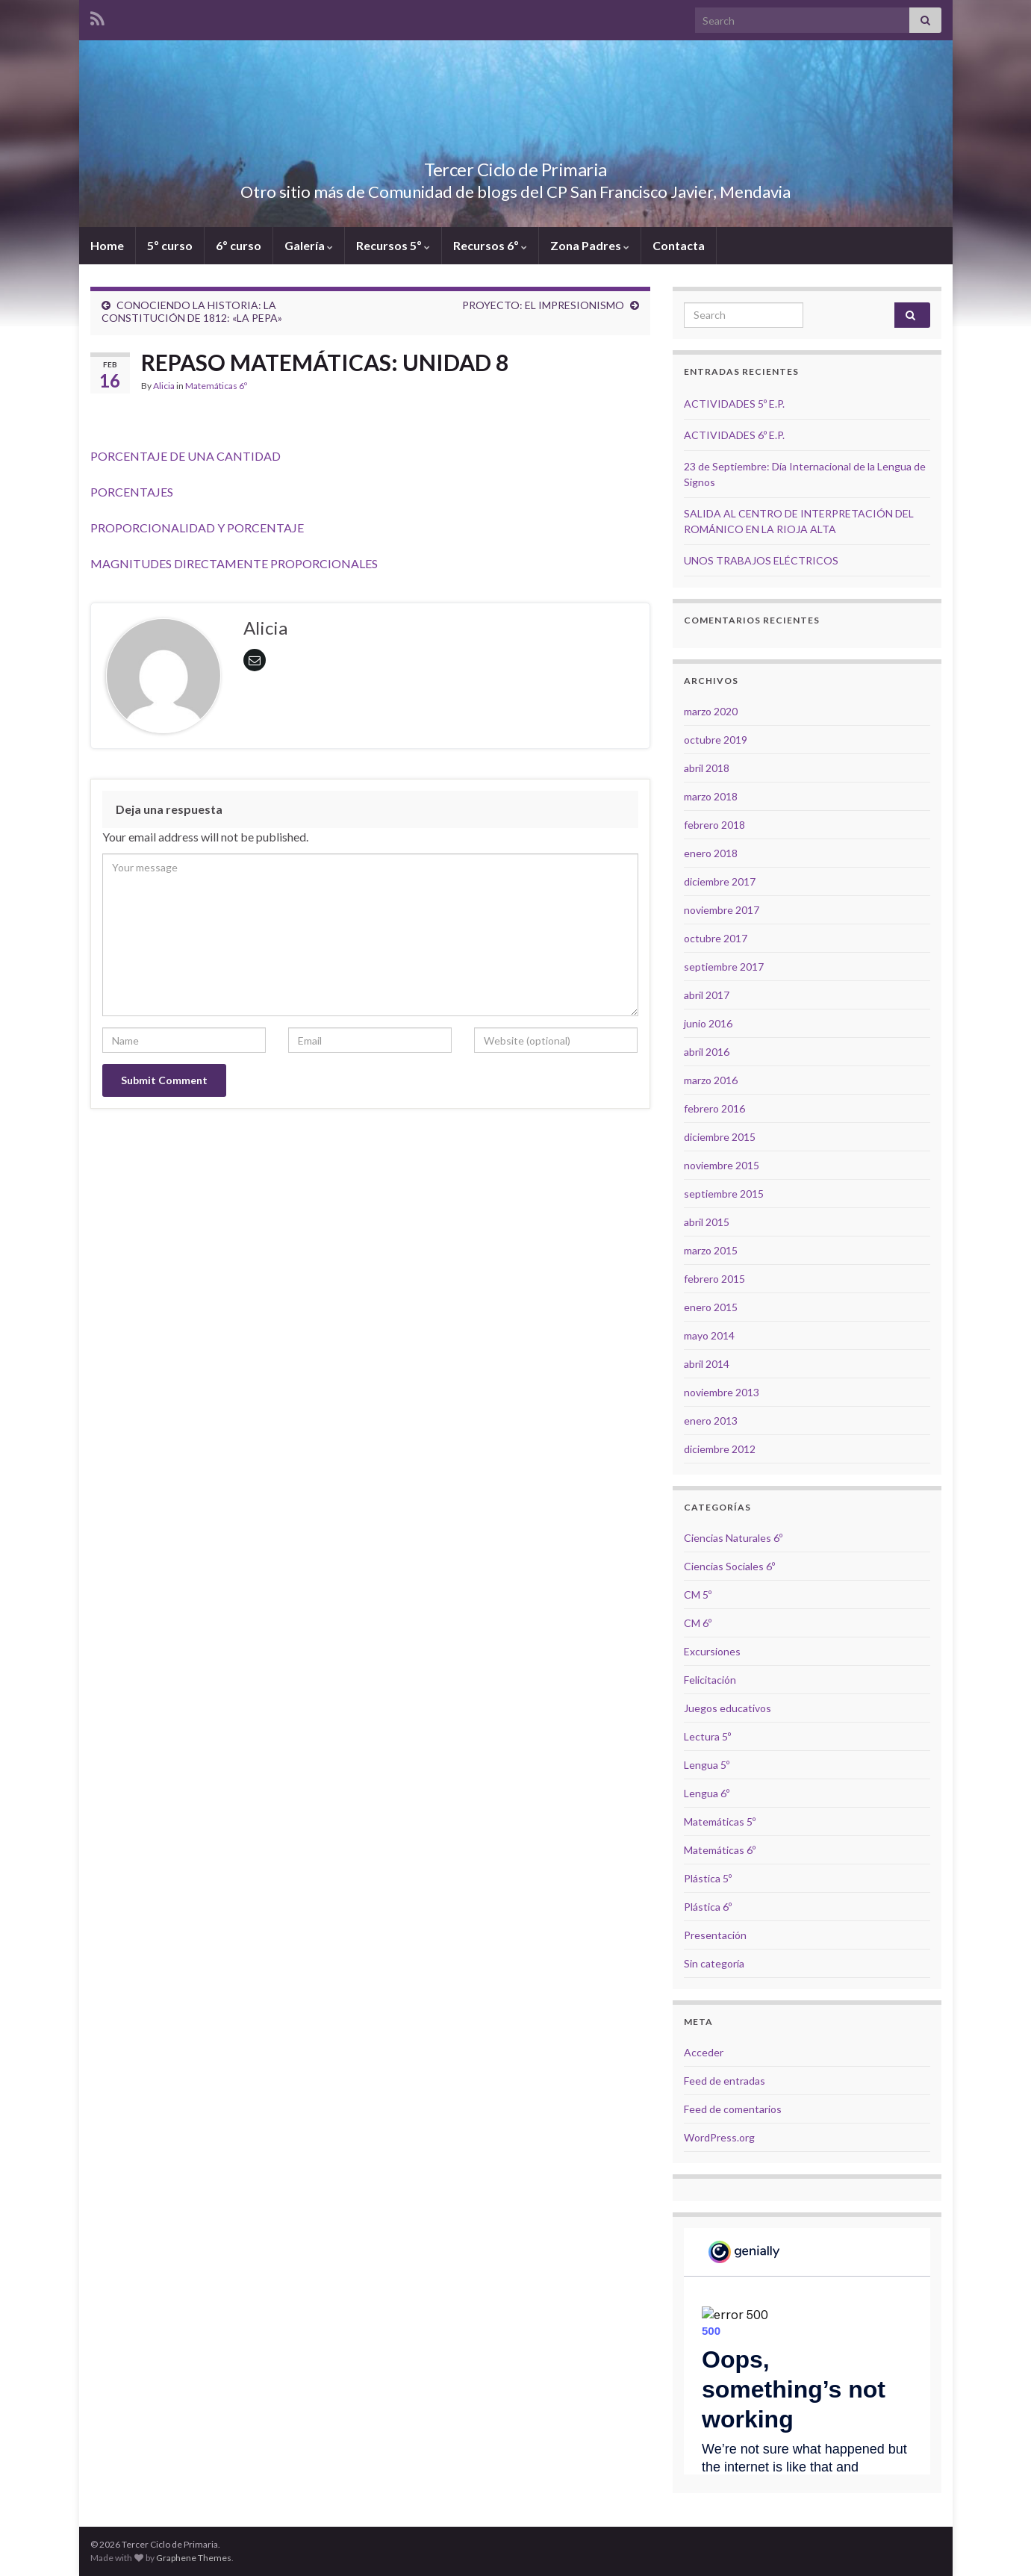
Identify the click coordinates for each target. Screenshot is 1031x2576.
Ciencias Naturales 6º (733, 1537)
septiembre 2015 (724, 1193)
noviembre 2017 (721, 909)
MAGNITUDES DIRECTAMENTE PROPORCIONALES (234, 563)
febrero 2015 (714, 1278)
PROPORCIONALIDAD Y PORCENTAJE (197, 527)
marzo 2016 (711, 1080)
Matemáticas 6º (216, 385)
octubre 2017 (715, 938)
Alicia (164, 385)
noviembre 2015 (721, 1165)
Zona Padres (589, 245)
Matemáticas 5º (720, 1821)
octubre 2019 (715, 739)
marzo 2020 (711, 711)
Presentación (715, 1935)
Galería (308, 245)
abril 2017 (706, 995)
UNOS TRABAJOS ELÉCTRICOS (761, 560)
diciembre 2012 (720, 1449)
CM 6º (697, 1623)
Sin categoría (714, 1963)
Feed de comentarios (733, 2109)
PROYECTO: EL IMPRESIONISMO (543, 305)
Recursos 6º (490, 245)
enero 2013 (711, 1420)
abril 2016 (706, 1051)
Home (107, 245)
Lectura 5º (707, 1736)
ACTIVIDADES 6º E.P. (734, 435)
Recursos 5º (393, 245)
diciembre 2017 (720, 881)
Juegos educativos (727, 1708)
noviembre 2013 (721, 1392)
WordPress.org (719, 2137)
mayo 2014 (709, 1335)
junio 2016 (708, 1023)
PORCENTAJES (132, 492)
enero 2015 (711, 1307)
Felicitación (710, 1679)
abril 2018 (706, 768)
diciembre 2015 (720, 1136)
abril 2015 (706, 1222)
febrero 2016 (714, 1108)
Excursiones (712, 1651)
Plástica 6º (708, 1906)
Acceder (703, 2052)
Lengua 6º (706, 1793)
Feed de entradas (724, 2080)
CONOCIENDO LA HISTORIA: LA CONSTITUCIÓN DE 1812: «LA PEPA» (192, 311)
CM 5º (697, 1594)
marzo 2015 (711, 1250)
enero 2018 (711, 853)
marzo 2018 (711, 796)
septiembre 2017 (724, 966)
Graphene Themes (193, 2557)
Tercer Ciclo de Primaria (515, 166)
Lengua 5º (706, 1764)
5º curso (170, 245)
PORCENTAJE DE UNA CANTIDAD (185, 456)
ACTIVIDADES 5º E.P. (734, 403)
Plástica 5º (708, 1878)
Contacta (678, 245)
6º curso (238, 245)
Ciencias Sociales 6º (729, 1566)
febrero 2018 (714, 824)
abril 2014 (706, 1363)
